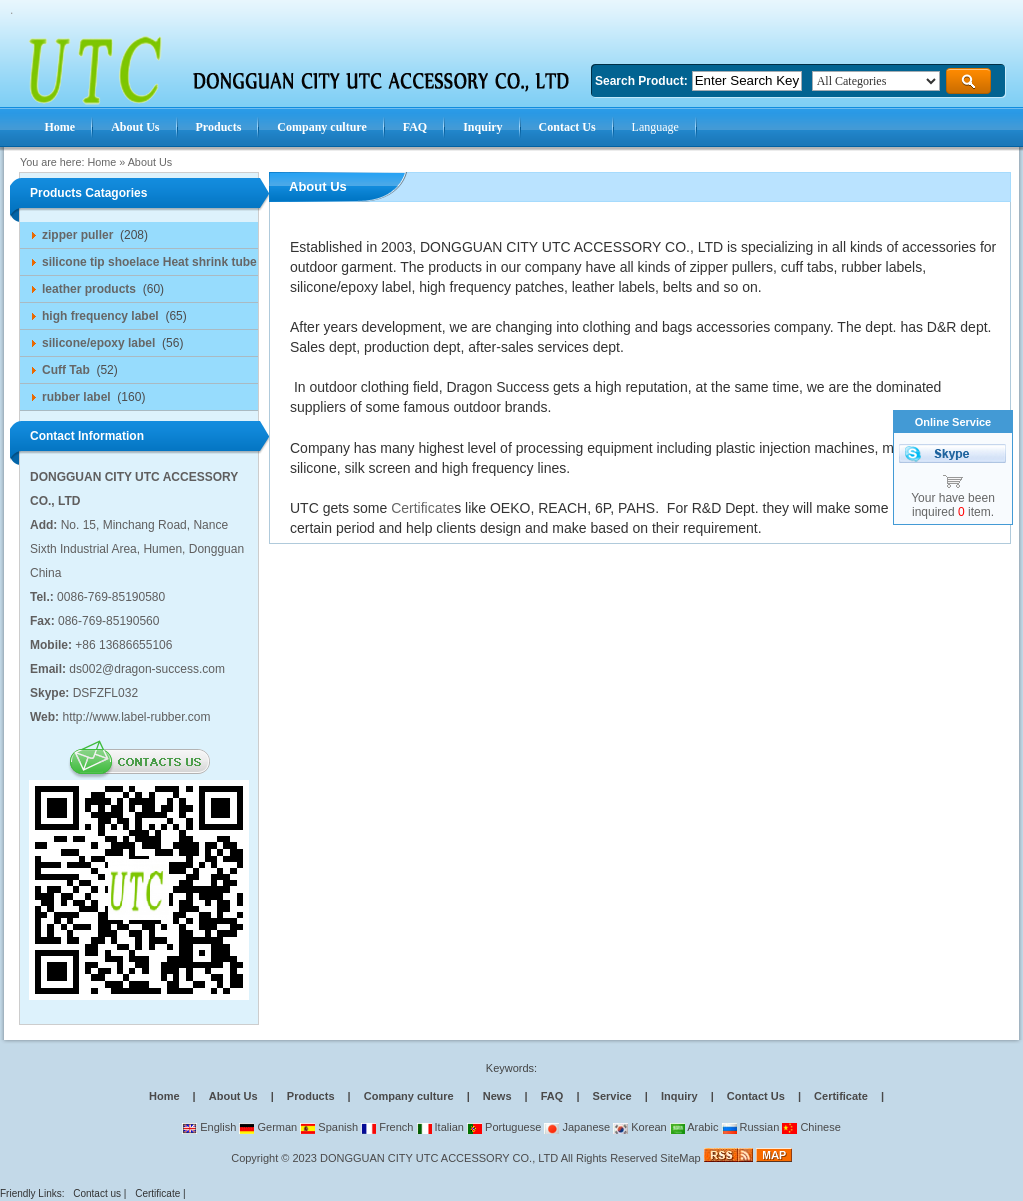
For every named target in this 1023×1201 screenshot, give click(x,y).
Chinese (811, 1127)
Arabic (694, 1127)
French (387, 1127)
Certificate (422, 508)
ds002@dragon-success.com (147, 669)
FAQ (552, 1096)
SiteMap (680, 1158)
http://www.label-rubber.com (136, 717)
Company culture (409, 1096)
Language (655, 127)
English (209, 1127)
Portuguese (504, 1127)
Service (612, 1096)
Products (311, 1096)
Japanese (577, 1127)
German (268, 1127)
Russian (751, 1127)
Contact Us (756, 1096)
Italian (440, 1127)
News (497, 1096)
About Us (150, 162)
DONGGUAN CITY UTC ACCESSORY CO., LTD (439, 1158)
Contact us (97, 1193)
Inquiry (679, 1096)
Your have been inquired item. (953, 505)
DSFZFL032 (105, 693)
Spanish (329, 1127)
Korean (640, 1127)
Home (101, 162)
